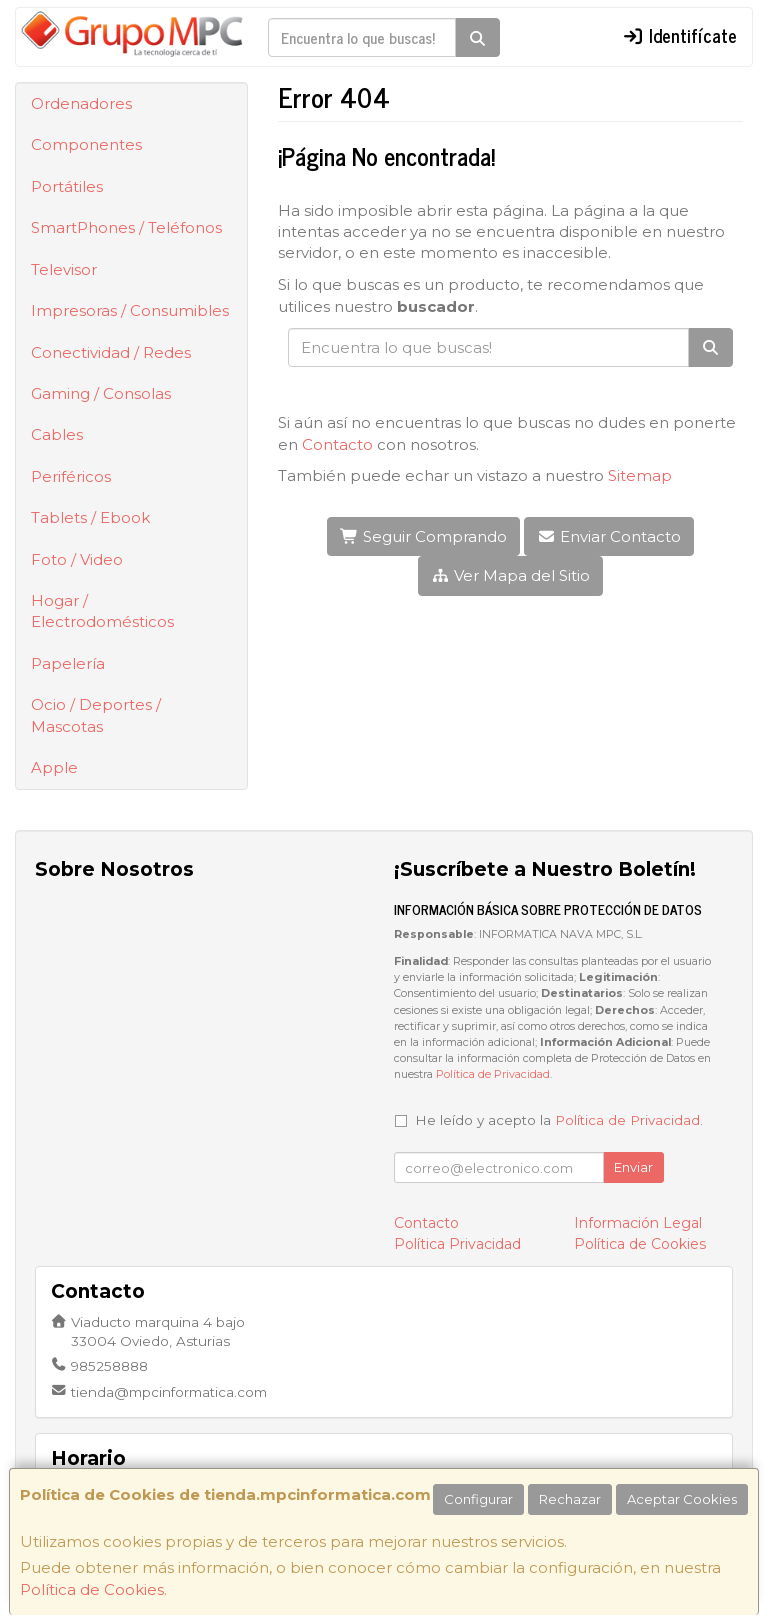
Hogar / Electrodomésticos (102, 611)
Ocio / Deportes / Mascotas (96, 715)
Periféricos (71, 476)
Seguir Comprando (423, 536)
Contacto (337, 444)
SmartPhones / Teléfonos (126, 227)
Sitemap (640, 475)
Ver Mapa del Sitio (510, 575)
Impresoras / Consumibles (130, 310)
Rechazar (570, 1499)
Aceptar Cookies (682, 1499)
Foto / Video (77, 559)
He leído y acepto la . (559, 1120)
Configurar (478, 1499)
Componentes (86, 144)
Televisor (64, 269)
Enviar (633, 1167)
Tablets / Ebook (90, 517)
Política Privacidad (457, 1244)
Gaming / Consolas (101, 393)
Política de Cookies (92, 1589)
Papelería (68, 663)
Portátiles (67, 186)
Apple (54, 767)
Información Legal (638, 1223)
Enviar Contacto (609, 536)
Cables (57, 434)
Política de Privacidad (493, 1074)
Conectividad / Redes (111, 352)
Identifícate (680, 35)
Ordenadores (81, 103)
